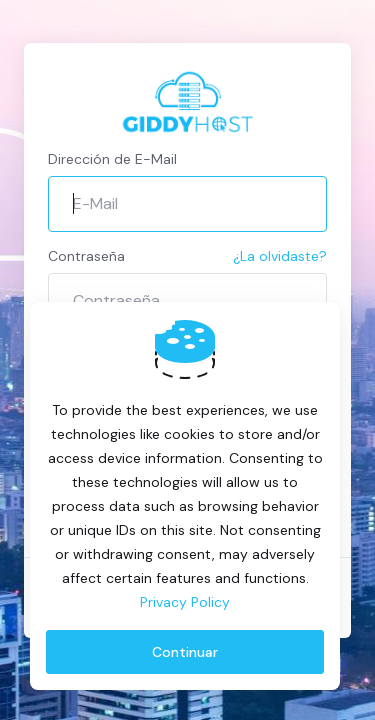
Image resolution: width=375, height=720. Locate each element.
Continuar (185, 652)
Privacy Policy (185, 602)
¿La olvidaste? (280, 256)
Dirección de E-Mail (112, 159)
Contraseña (86, 256)
